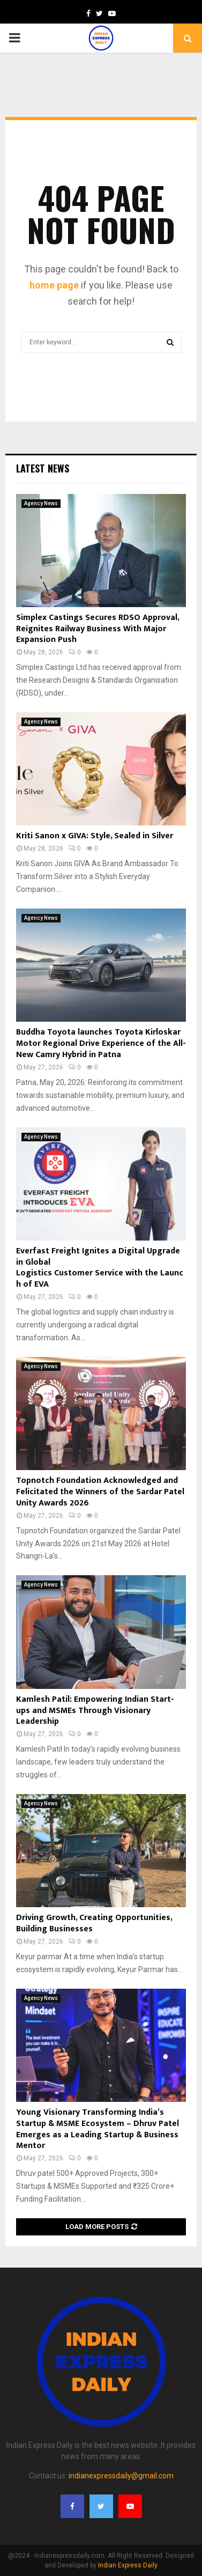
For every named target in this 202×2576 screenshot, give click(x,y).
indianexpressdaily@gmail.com (121, 2475)
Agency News (41, 503)
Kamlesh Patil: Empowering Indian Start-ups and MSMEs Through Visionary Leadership (95, 1710)
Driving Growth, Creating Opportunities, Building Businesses (94, 1923)
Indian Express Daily (128, 2565)
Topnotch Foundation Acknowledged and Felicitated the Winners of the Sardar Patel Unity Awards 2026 (100, 1491)
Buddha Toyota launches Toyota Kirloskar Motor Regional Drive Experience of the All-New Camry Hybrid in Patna (101, 1043)
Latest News (42, 468)
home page (54, 285)
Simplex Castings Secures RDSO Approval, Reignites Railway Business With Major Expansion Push (97, 628)
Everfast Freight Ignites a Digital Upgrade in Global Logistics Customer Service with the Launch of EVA (99, 1267)
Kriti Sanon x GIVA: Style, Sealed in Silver (94, 836)
